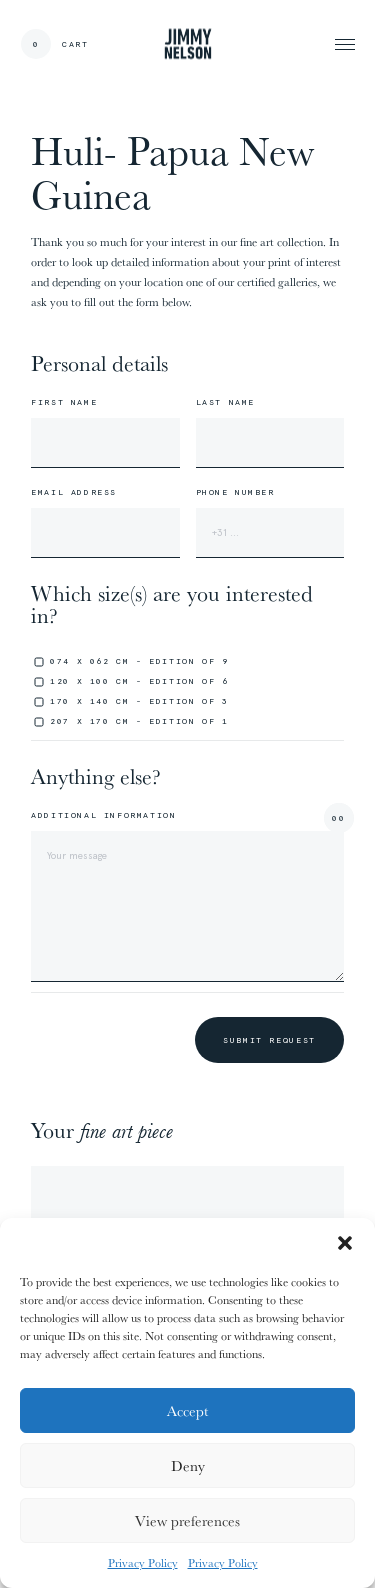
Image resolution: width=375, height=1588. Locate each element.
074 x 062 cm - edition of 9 (139, 661)
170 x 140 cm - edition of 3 (139, 701)
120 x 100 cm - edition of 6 (139, 681)
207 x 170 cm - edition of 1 (139, 721)
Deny (188, 1465)
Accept (187, 1410)
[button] (345, 1243)
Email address (74, 492)
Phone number (235, 492)
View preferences (187, 1520)
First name (64, 402)
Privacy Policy (143, 1562)
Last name (225, 402)
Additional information (103, 815)
